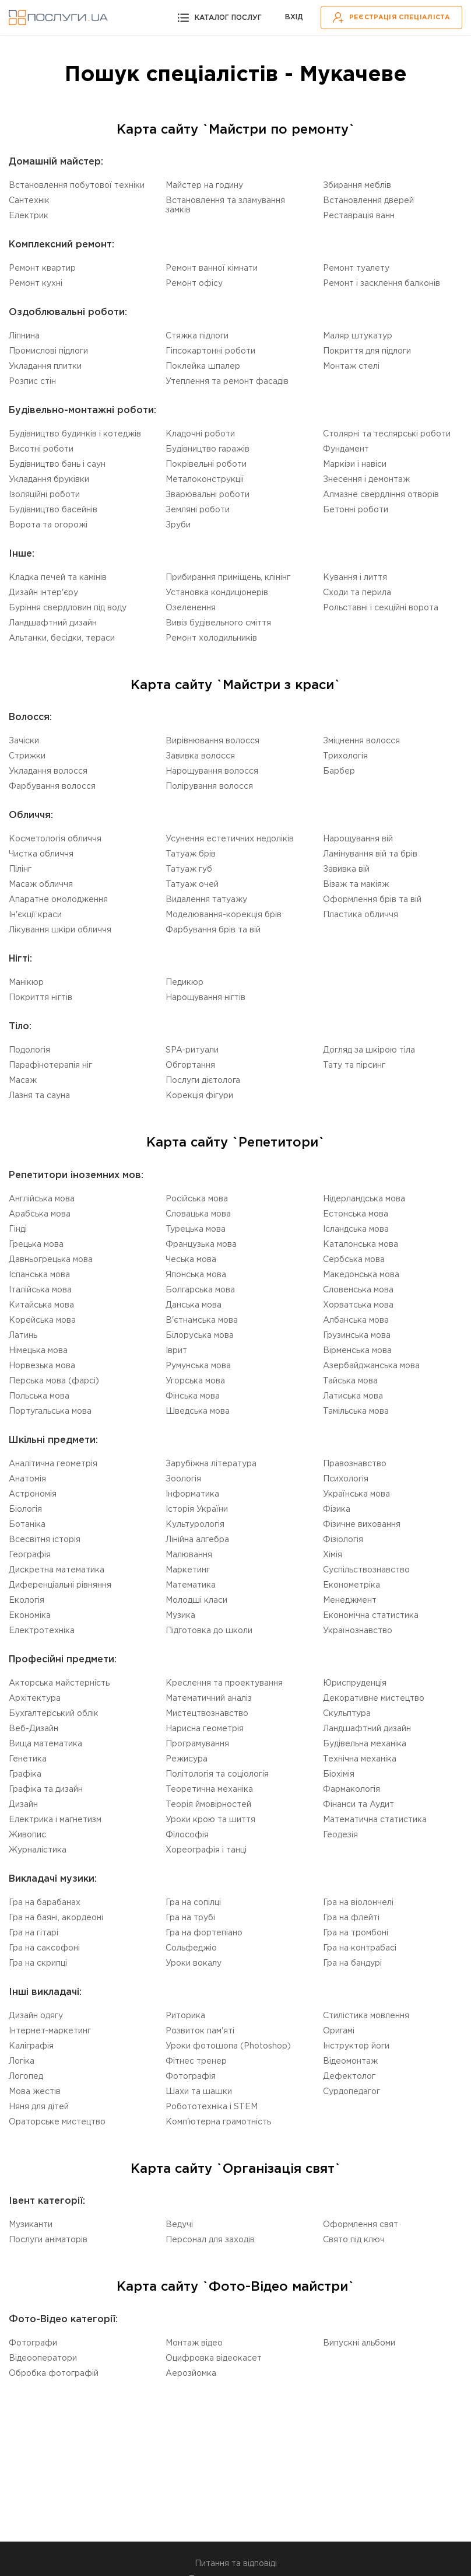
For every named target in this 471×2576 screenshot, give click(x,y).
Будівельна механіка (364, 1743)
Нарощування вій (358, 839)
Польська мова (39, 1396)
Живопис (27, 1834)
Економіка (30, 1615)
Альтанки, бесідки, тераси (62, 638)
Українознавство (357, 1630)
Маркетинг (188, 1570)
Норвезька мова (42, 1365)
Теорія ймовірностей (208, 1804)
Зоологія (183, 1479)
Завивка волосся (200, 756)
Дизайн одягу (36, 2015)
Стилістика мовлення (366, 2015)
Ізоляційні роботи (44, 494)
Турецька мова (196, 1229)
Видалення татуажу (206, 899)
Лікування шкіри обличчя (60, 930)
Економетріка (351, 1585)
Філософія (187, 1834)
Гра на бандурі (352, 1963)
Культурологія (195, 1524)
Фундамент (346, 449)
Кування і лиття (355, 577)
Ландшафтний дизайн (53, 623)
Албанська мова (356, 1320)
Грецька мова (36, 1244)
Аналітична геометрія (53, 1463)
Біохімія (338, 1774)
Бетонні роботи (355, 509)
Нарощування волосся (212, 771)
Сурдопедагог (351, 2091)
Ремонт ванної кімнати (212, 268)
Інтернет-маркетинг (50, 2031)
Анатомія (27, 1479)
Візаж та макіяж (356, 884)
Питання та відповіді (236, 2563)
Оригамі (338, 2031)
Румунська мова (198, 1365)
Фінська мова (193, 1396)
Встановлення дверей (368, 200)
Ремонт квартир (42, 268)
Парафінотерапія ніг (50, 1065)
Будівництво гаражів (207, 449)
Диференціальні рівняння (60, 1585)
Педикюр (184, 982)
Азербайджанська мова (371, 1365)
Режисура (187, 1759)
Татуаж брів (191, 854)
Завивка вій (346, 869)
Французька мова (201, 1244)
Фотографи (33, 2343)
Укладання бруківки (49, 479)
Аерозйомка (191, 2373)
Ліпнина (24, 336)
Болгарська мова (200, 1290)
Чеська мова (191, 1259)
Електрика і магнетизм (55, 1819)
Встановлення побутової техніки (77, 185)
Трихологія (345, 756)
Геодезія (340, 1834)
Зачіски (24, 741)
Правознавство (354, 1463)
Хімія (332, 1554)
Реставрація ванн (359, 215)
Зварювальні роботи (207, 494)
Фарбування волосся (52, 786)
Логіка (21, 2061)
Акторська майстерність (59, 1683)
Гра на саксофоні (44, 1948)
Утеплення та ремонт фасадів (227, 381)
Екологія (26, 1600)
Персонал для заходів (210, 2239)
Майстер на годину (204, 185)
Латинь (23, 1335)
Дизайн (23, 1804)
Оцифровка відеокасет (214, 2358)
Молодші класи (196, 1600)
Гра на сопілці (193, 1902)
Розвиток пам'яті (200, 2031)
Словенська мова (358, 1290)
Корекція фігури (199, 1095)
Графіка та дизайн (46, 1789)
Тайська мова (350, 1381)
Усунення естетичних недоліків (230, 839)
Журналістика (37, 1850)
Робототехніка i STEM (212, 2106)
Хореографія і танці (206, 1850)
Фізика (336, 1509)
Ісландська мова (356, 1229)
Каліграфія (31, 2046)
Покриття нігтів (40, 997)
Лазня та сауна (39, 1095)
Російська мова (197, 1199)
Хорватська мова (358, 1305)
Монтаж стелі (351, 366)
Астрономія (33, 1494)
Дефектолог (349, 2076)
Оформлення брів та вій (372, 899)
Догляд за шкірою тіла (369, 1050)
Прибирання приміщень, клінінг (228, 577)
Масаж (23, 1080)
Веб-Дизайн (33, 1728)
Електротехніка (42, 1630)
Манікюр (26, 982)
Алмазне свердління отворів (381, 494)
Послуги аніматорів (48, 2239)
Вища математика (45, 1743)
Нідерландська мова (364, 1199)
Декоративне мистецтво (373, 1698)
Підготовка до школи (209, 1630)
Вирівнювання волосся (212, 741)
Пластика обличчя (360, 914)
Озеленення (191, 607)
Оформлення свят (360, 2224)
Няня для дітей (39, 2106)
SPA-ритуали (192, 1050)
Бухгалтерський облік (54, 1713)
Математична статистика (375, 1819)
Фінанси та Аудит (358, 1804)
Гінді (18, 1229)
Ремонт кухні (35, 283)
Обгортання (190, 1065)
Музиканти (30, 2224)
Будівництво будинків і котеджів (75, 434)
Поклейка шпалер (203, 366)
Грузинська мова (357, 1335)
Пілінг (20, 869)
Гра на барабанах (44, 1902)
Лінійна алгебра (197, 1539)
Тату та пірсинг (354, 1065)
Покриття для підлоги (367, 351)
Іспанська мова (39, 1274)
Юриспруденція (354, 1683)
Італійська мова (40, 1290)
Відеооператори (43, 2358)
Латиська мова (353, 1396)
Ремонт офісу (194, 283)
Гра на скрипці (38, 1963)
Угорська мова (195, 1381)
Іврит (176, 1350)
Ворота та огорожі (48, 525)
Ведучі (179, 2224)
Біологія (25, 1509)
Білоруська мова (200, 1335)
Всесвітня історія (44, 1539)
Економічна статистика (371, 1615)
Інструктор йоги (356, 2046)
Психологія (345, 1479)
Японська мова (196, 1274)
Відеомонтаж (350, 2061)
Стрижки (27, 756)
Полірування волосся (209, 786)
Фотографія (191, 2076)
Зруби (178, 525)
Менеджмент (350, 1600)
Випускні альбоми (359, 2343)
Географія (30, 1554)
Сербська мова (354, 1259)
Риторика (185, 2015)
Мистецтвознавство (207, 1713)
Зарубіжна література (211, 1463)
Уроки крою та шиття (210, 1819)
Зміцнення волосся (361, 741)
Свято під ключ (354, 2239)
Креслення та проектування (224, 1683)
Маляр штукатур (357, 336)
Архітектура (35, 1698)
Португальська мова (50, 1411)
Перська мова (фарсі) (54, 1381)
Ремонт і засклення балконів (381, 283)
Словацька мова (198, 1214)
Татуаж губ (189, 869)
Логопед (26, 2076)
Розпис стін (32, 381)
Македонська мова (361, 1274)
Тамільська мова (356, 1411)
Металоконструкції (205, 479)
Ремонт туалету (356, 268)
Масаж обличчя (41, 884)
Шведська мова (198, 1411)
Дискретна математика (56, 1570)
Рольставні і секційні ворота (380, 607)
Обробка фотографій (54, 2373)
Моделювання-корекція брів (224, 914)
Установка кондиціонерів (217, 592)
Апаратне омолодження (58, 899)
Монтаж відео (194, 2343)
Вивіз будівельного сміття (218, 623)
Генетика (28, 1759)
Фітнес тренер (196, 2061)
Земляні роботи (198, 509)
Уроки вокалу (194, 1963)
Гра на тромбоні (355, 1933)
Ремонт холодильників (211, 638)
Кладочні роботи (200, 434)
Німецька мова (38, 1350)
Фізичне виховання (361, 1524)
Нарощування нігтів (205, 997)
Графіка (25, 1774)
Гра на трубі (190, 1917)
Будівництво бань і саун (57, 464)
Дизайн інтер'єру (43, 592)
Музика (180, 1615)
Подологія (29, 1050)
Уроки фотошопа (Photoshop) (228, 2046)
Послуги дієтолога (203, 1080)
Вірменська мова (357, 1350)
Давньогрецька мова (51, 1259)
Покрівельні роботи (206, 464)
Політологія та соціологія (217, 1774)
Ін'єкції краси (35, 914)
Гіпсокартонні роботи (210, 351)
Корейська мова (42, 1320)
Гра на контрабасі (359, 1948)
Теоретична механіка (209, 1789)
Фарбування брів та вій (213, 930)
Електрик (28, 215)
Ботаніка (27, 1524)
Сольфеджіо (191, 1948)
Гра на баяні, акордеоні (56, 1917)
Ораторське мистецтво (57, 2122)
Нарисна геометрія (205, 1728)
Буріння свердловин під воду (67, 607)
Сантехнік (29, 200)
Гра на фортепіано (204, 1933)
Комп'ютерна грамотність (218, 2122)
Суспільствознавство (366, 1570)
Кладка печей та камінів (58, 577)
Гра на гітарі (33, 1933)
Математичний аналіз (209, 1698)
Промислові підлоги (48, 351)
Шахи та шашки (199, 2091)
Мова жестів (35, 2091)
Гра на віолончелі (358, 1902)
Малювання (189, 1554)
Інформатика (192, 1494)
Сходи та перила (357, 592)
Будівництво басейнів (53, 509)
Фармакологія (351, 1789)
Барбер (339, 771)
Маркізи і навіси (354, 464)
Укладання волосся (48, 771)
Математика (191, 1585)
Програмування (197, 1743)
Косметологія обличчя (55, 839)
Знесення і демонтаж (366, 479)
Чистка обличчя (41, 854)
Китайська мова (41, 1305)
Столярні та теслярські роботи (387, 434)
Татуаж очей (192, 884)
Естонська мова (355, 1214)
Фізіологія (343, 1539)
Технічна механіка (359, 1759)
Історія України (197, 1509)
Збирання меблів (357, 185)
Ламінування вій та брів (370, 854)
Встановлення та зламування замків (225, 205)
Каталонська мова (360, 1244)
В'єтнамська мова (202, 1320)
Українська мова (356, 1494)
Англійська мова (42, 1199)
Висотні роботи (41, 449)
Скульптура (347, 1713)
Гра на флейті (351, 1917)
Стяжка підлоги (197, 336)
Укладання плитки (45, 366)
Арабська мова (40, 1214)
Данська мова (194, 1305)
